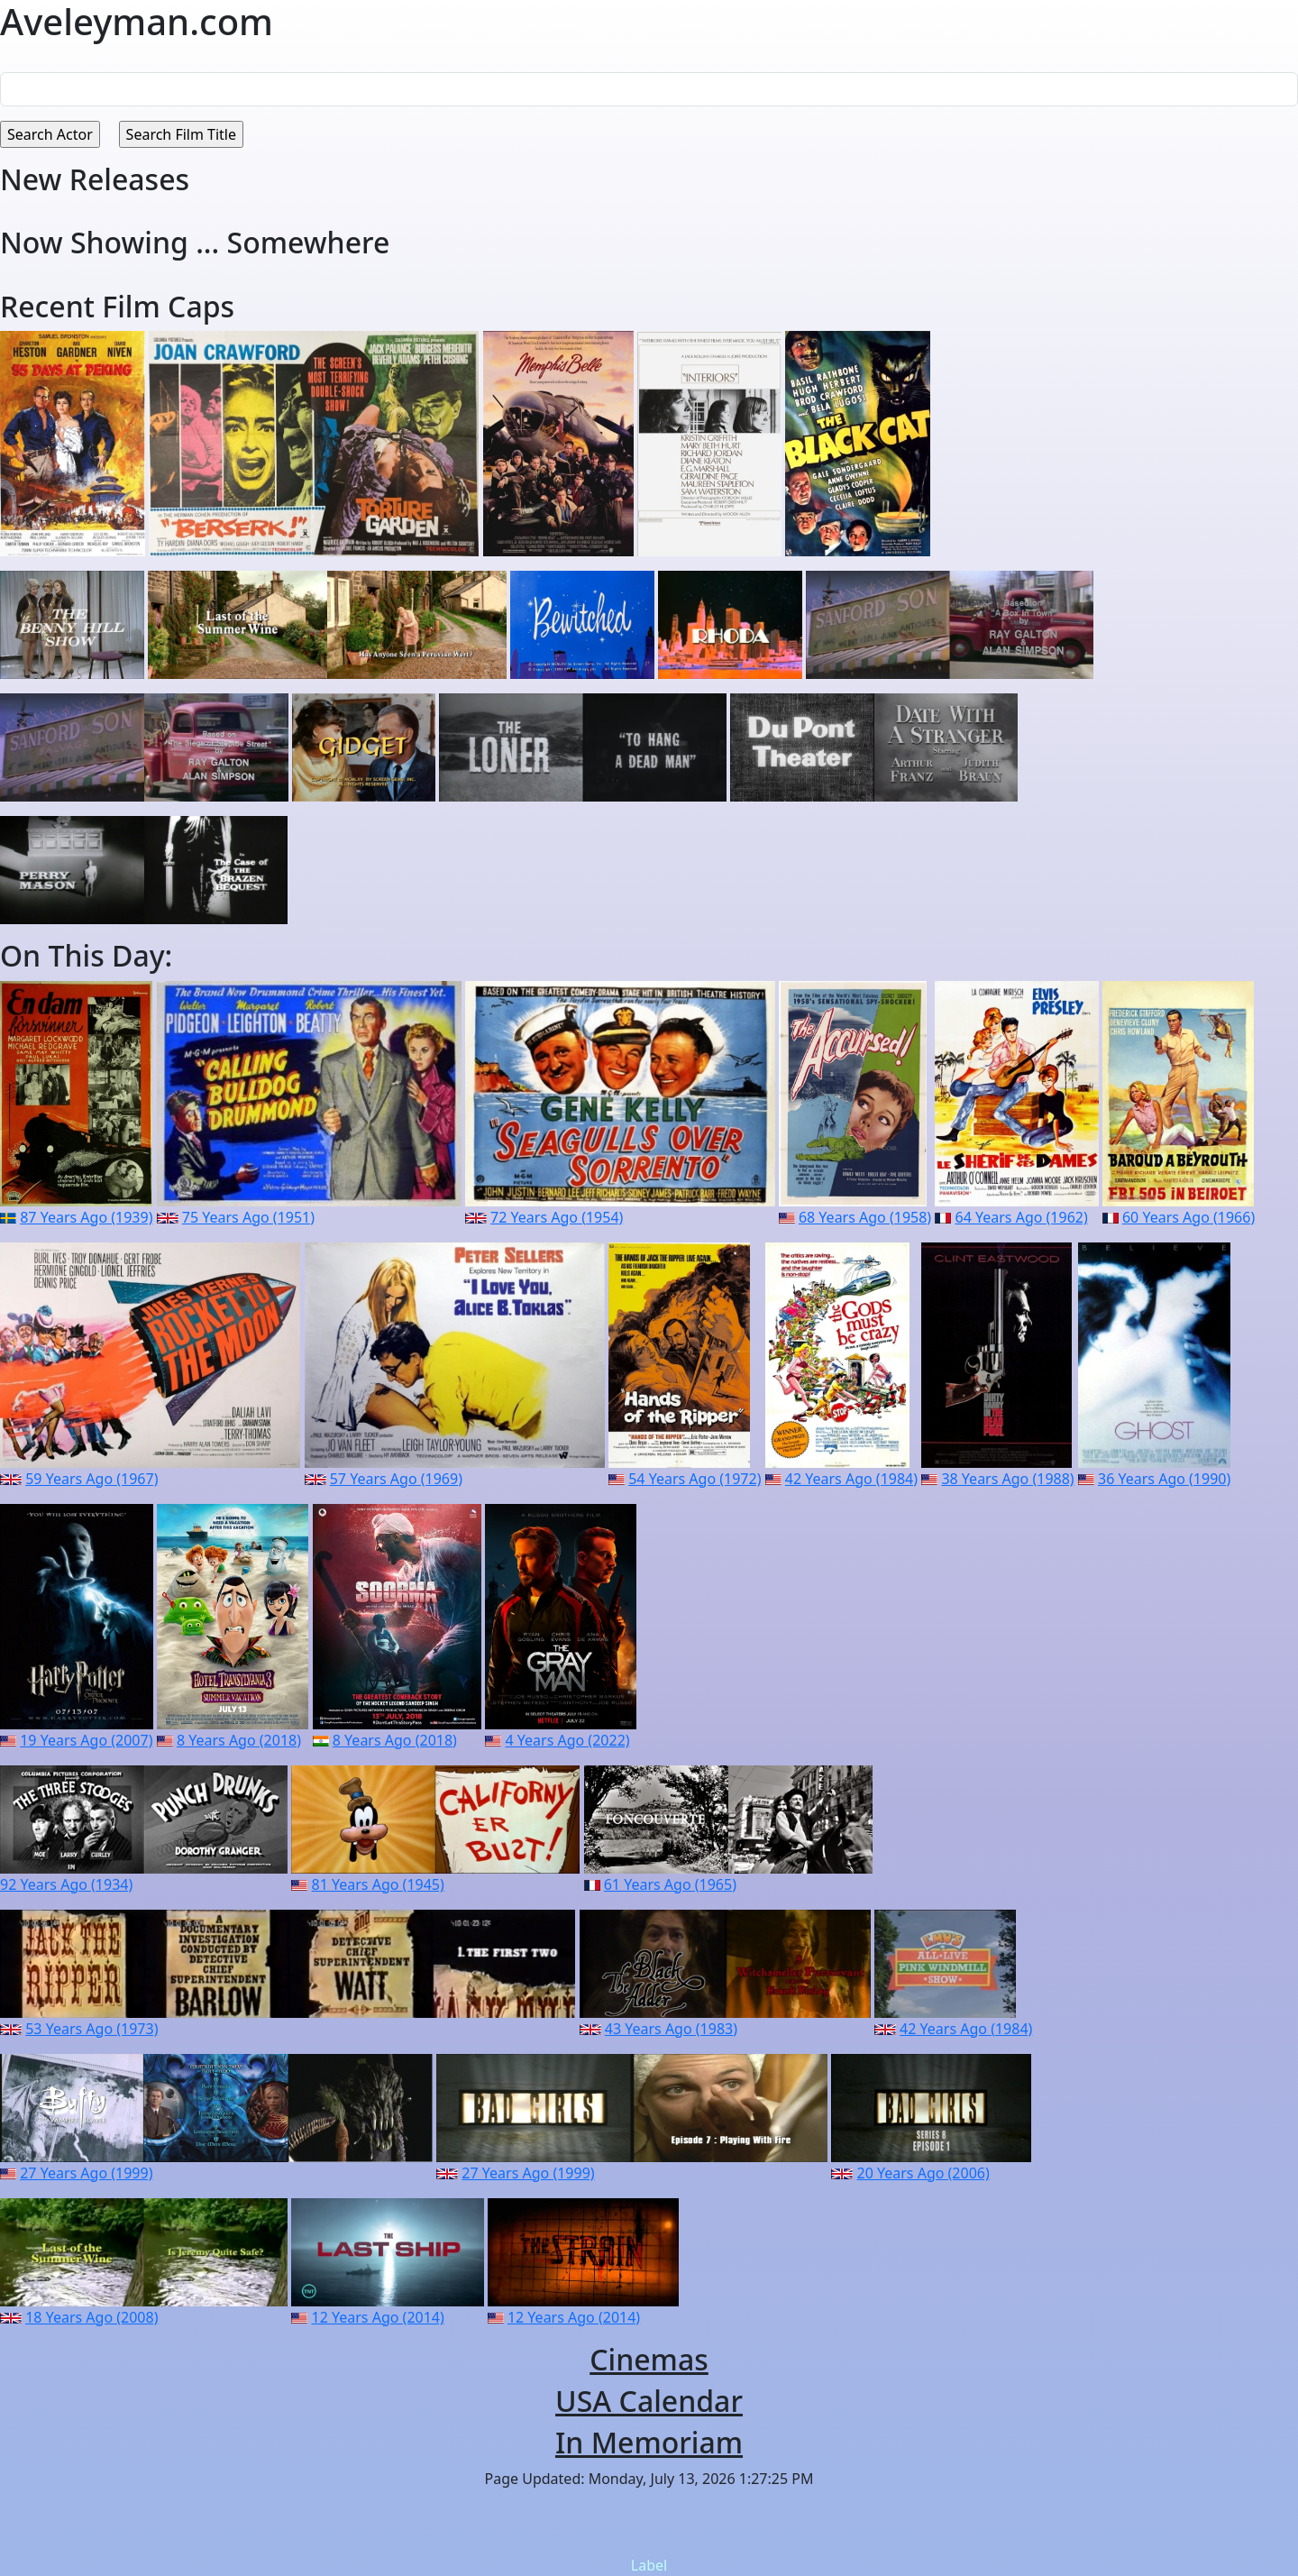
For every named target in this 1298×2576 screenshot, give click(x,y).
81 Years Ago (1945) (378, 1884)
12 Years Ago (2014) (378, 2317)
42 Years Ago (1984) (851, 1479)
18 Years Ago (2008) (91, 2317)
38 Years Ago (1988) (1007, 1479)
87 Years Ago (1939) (86, 1217)
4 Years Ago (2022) (567, 1740)
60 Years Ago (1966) (1188, 1217)
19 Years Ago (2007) (86, 1740)
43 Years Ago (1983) (671, 2029)
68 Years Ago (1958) (865, 1217)
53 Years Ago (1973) (91, 2029)
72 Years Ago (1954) (556, 1217)
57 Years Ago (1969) (396, 1479)
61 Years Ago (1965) (670, 1884)
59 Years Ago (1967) (91, 1479)
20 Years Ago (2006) (923, 2173)
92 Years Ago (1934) (66, 1884)
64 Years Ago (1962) (1021, 1217)
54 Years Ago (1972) (694, 1479)
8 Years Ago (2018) (239, 1740)
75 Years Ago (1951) (248, 1217)
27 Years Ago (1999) (86, 2173)
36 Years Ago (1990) (1164, 1479)
